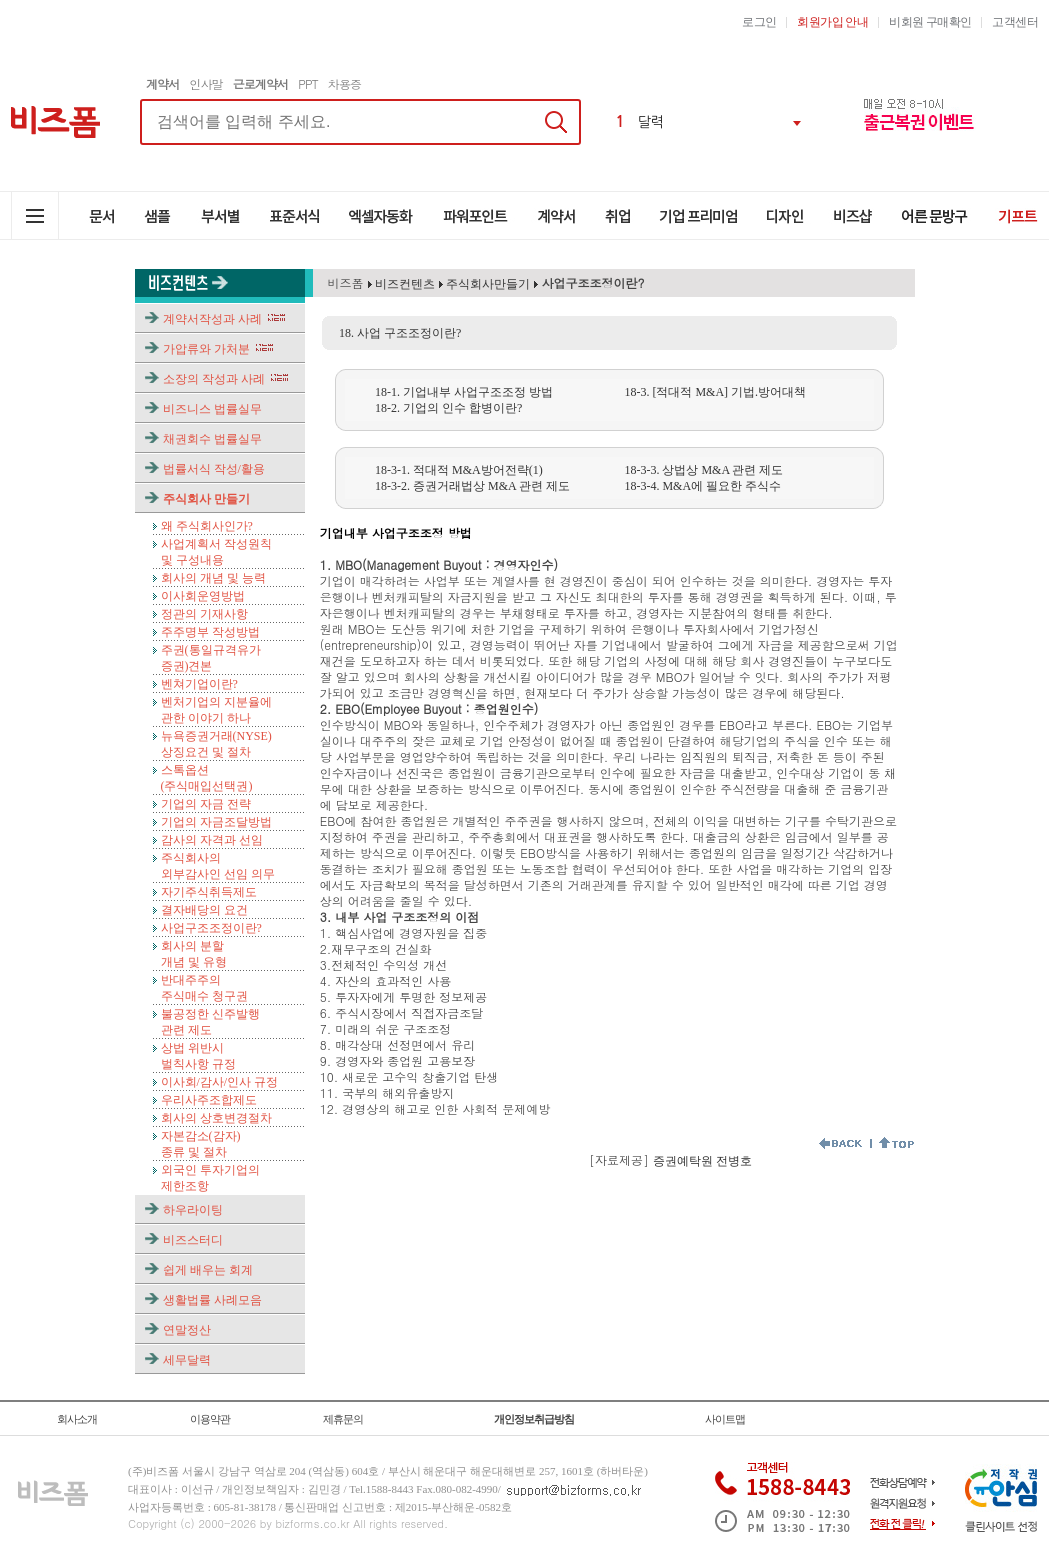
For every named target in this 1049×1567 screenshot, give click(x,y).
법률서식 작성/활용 (214, 469)
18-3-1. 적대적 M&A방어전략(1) (459, 470)
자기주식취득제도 (209, 892)
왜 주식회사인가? (207, 526)
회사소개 (77, 1419)
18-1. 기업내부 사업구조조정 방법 (464, 392)
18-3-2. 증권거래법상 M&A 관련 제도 (472, 486)
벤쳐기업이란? (199, 684)
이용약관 (210, 1419)
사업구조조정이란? (211, 928)
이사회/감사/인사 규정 (220, 1082)
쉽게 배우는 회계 (208, 1270)
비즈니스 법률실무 (212, 409)
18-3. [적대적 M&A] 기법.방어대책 (715, 392)
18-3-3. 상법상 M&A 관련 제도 (703, 470)
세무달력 (187, 1360)
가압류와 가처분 (206, 349)
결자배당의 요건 (204, 910)
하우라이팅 (193, 1210)
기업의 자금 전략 (206, 804)
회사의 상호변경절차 (216, 1118)
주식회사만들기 (488, 284)
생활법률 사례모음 (212, 1300)
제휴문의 (343, 1419)
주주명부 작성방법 (210, 632)
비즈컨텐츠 (403, 284)
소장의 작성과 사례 (214, 379)
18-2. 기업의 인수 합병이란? (448, 408)
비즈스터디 (193, 1240)
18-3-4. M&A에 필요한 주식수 (702, 486)
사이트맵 (725, 1419)
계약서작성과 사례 (212, 319)
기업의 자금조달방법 (216, 822)
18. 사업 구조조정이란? (400, 333)
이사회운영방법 (203, 596)
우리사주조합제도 (209, 1100)
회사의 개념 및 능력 (213, 578)
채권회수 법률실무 (212, 439)
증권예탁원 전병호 (702, 1161)
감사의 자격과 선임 (212, 840)
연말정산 (187, 1330)
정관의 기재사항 (204, 614)
